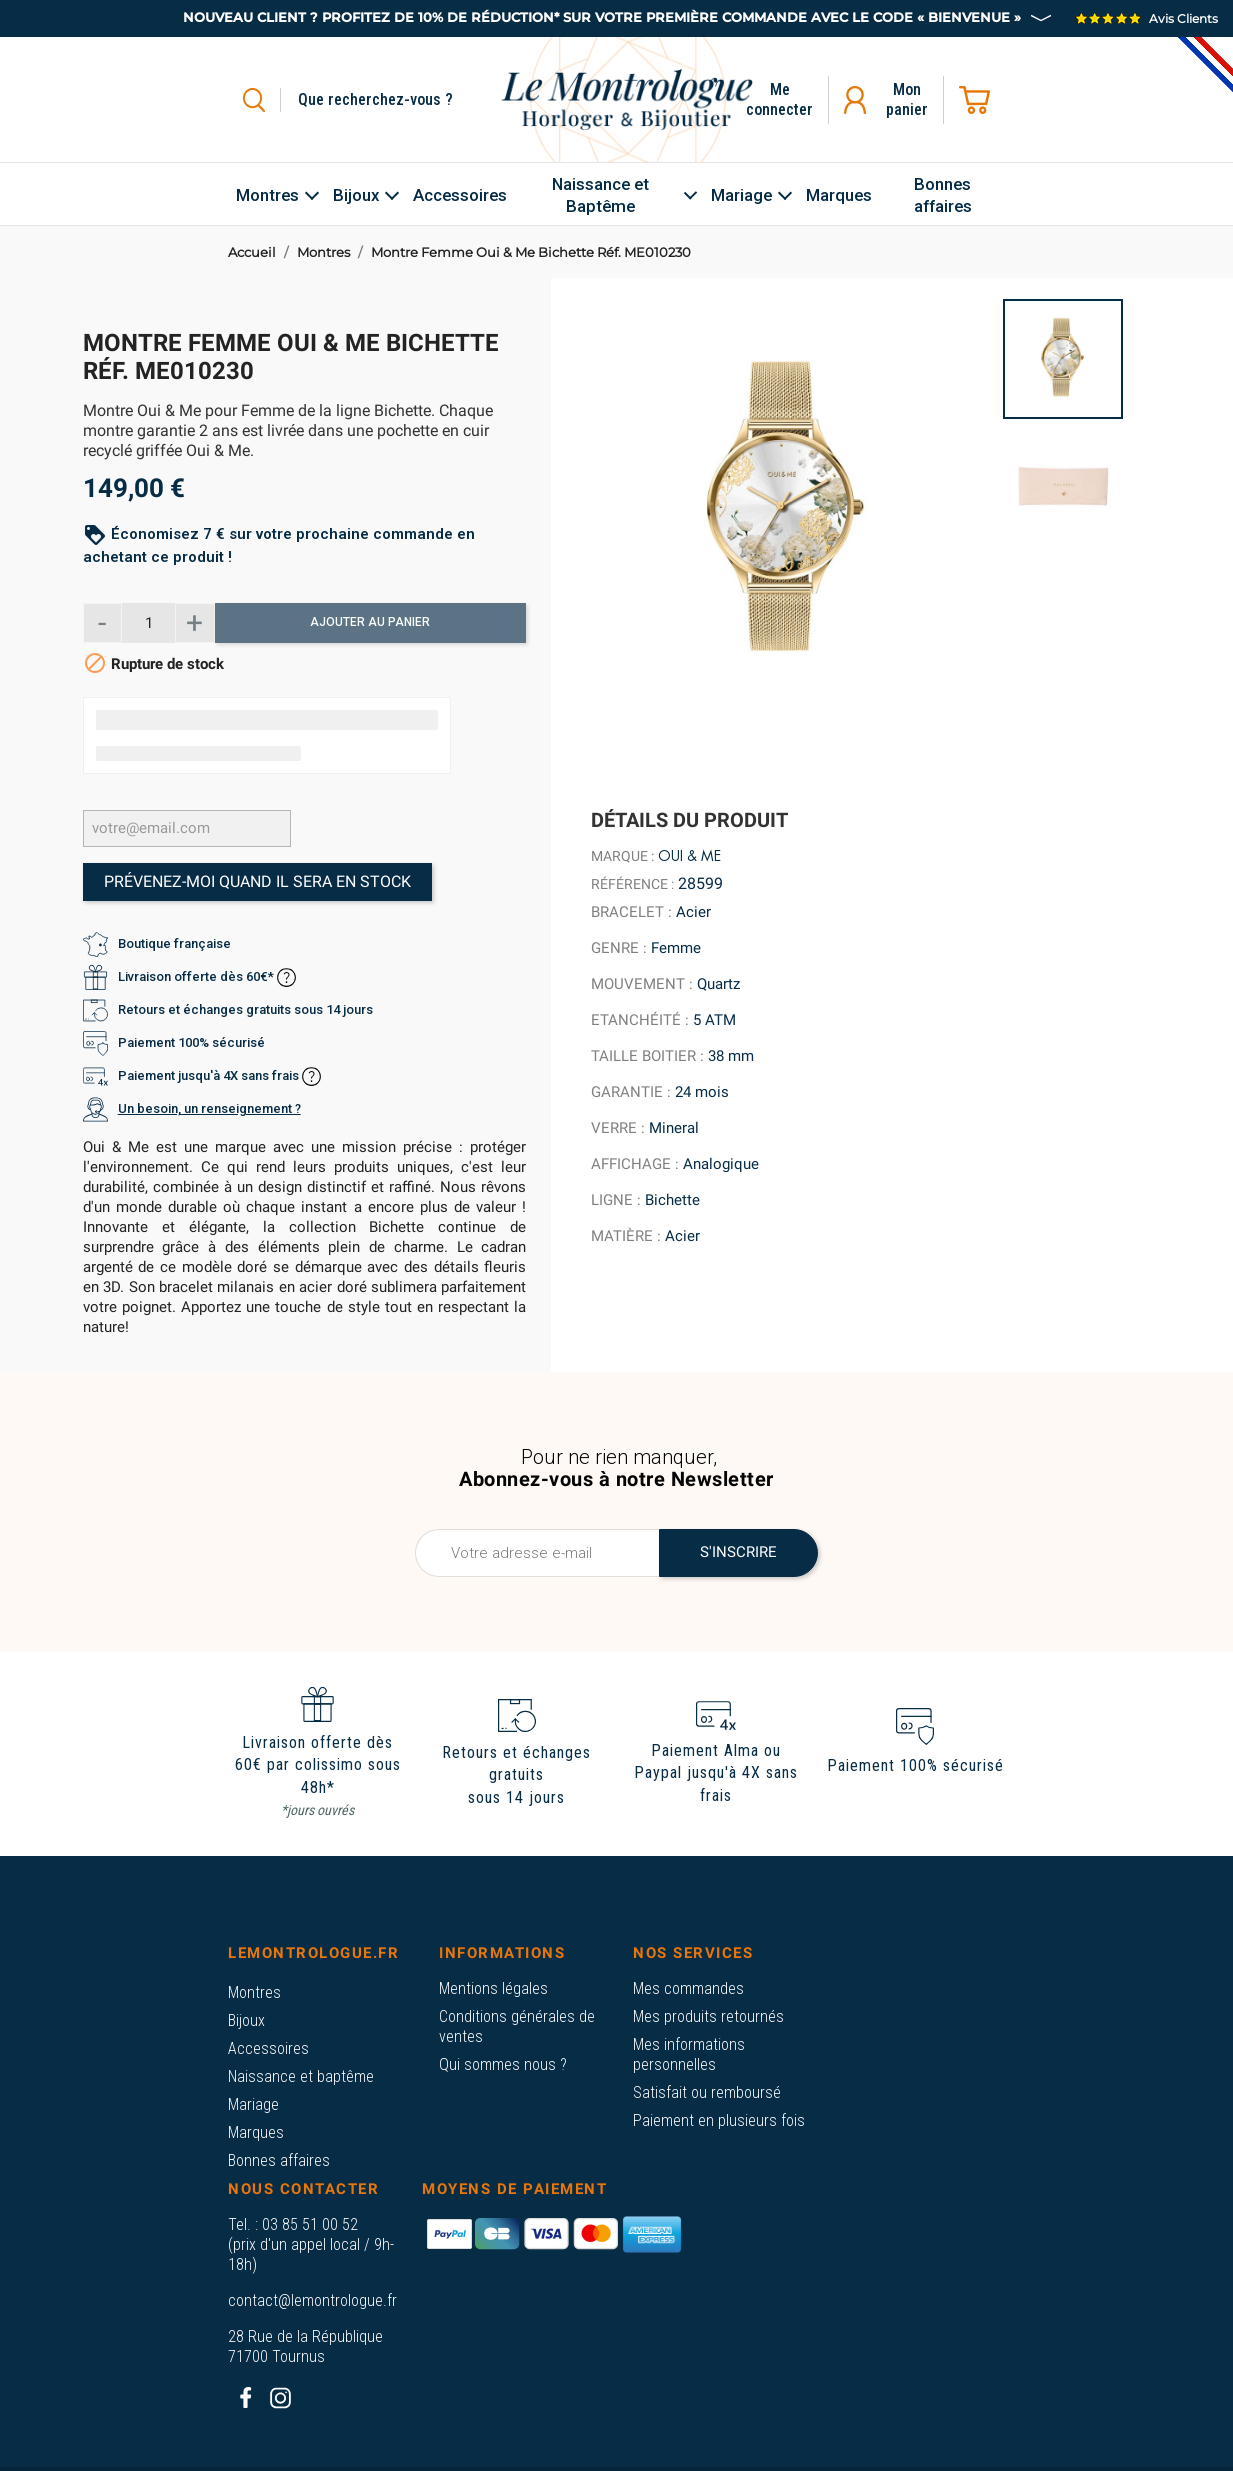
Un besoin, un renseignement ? (209, 1108)
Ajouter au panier (370, 622)
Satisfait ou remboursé (707, 2092)
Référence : (632, 884)
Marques (256, 2132)
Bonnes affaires (279, 2160)
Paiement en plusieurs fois (719, 2120)
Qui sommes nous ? (503, 2064)
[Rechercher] (398, 100)
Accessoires (268, 2048)
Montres (254, 1992)
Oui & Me (689, 856)
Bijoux (246, 2020)
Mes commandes (688, 1988)
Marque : (622, 856)
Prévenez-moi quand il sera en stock (257, 881)
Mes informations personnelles (689, 2054)
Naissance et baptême (301, 2076)
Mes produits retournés (708, 2016)
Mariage (253, 2104)
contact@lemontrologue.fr (312, 2300)
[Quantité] (149, 623)
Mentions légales (493, 1988)
